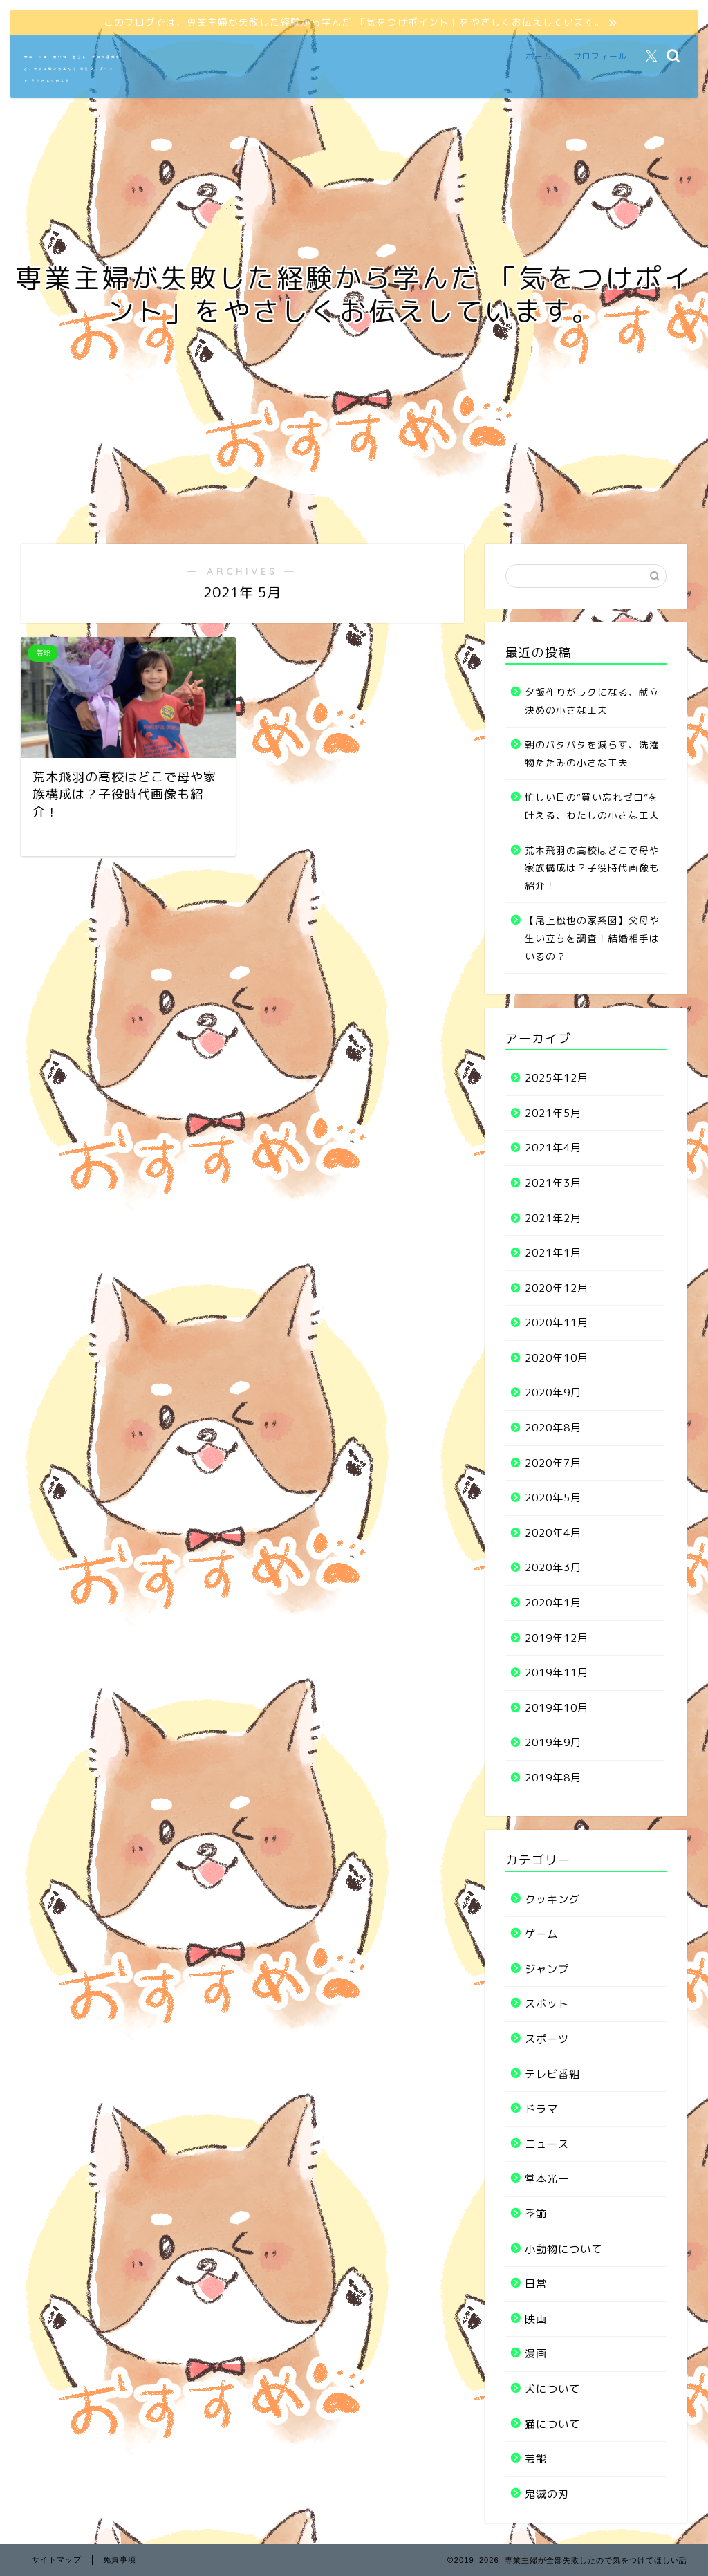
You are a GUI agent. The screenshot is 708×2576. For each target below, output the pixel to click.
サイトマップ (57, 2559)
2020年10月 (556, 1358)
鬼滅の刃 (547, 2494)
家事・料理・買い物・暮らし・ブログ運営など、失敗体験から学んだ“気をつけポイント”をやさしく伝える (72, 68)
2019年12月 (556, 1638)
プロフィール (600, 56)
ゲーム (541, 1934)
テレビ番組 (552, 2074)
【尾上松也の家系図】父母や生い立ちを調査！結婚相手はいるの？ (592, 938)
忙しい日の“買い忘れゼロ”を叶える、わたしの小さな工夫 (592, 806)
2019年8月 (553, 1777)
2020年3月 (553, 1567)
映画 (536, 2319)
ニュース (547, 2144)
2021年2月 (553, 1218)
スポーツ (547, 2039)
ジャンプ (547, 1969)
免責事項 (119, 2559)
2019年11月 (556, 1672)
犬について (552, 2389)
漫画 (536, 2353)
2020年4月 (553, 1533)
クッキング (552, 1899)
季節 (536, 2214)
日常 (536, 2284)
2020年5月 (553, 1497)
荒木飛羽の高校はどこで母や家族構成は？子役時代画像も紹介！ (592, 868)
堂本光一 (547, 2178)
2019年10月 (556, 1708)
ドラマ (541, 2109)
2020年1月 (553, 1602)
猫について (552, 2424)
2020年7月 (553, 1463)
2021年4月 (553, 1147)
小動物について (563, 2249)
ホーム (538, 56)
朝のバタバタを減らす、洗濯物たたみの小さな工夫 (592, 753)
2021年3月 (553, 1183)
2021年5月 (553, 1113)
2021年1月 (553, 1252)
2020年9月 (553, 1392)
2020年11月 (556, 1322)
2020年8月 (553, 1427)
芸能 (536, 2459)
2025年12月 (556, 1078)
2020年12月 (556, 1288)
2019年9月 (553, 1742)
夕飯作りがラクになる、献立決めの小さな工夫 (592, 700)
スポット (547, 2003)
